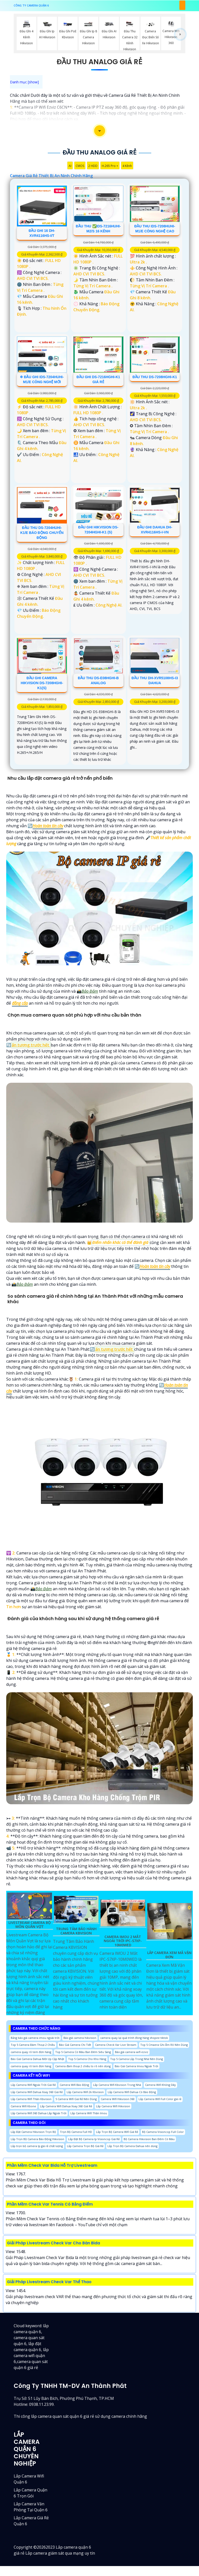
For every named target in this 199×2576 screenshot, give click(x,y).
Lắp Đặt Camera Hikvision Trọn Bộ (33, 2132)
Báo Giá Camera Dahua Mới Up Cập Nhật (37, 2059)
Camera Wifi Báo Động (74, 2085)
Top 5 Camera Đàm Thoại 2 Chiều (33, 2045)
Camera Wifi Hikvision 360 (118, 2099)
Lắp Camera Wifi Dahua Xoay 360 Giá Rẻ (37, 2092)
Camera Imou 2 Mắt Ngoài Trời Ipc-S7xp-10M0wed (123, 1941)
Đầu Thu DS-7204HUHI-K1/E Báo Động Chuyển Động (42, 533)
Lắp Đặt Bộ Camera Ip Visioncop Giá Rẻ (94, 2139)
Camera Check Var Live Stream (115, 2045)
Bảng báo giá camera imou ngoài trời (35, 2038)
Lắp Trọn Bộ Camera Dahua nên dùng (132, 2146)
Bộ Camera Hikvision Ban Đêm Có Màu (149, 2139)
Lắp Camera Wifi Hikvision (113, 2106)
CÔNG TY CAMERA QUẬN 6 (31, 5)
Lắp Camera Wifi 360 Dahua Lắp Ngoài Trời (38, 2113)
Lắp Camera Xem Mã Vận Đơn (169, 1955)
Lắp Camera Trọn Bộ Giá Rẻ (85, 2146)
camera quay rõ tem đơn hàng (31, 2052)
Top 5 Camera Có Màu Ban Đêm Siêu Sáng (83, 2052)
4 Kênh (127, 166)
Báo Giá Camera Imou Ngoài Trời (136, 2066)
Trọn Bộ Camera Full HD (76, 2132)
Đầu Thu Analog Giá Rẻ (99, 62)
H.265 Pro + (110, 166)
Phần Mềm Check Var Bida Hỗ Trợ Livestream (52, 2165)
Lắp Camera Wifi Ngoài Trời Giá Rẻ (33, 2085)
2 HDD (93, 166)
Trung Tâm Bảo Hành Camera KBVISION (76, 1931)
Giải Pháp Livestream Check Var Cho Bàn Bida (53, 2243)
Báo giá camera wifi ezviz (131, 2052)
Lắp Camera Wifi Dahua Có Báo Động (132, 2092)
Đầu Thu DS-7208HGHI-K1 (155, 377)
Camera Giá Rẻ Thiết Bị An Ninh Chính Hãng (51, 175)
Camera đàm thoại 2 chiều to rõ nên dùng (83, 2066)
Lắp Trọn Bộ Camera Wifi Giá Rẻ (117, 2132)
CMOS (80, 166)
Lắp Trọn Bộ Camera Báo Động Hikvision (37, 2139)
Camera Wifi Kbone (23, 2106)
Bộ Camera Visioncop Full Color (163, 2132)
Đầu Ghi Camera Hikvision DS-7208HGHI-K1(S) (42, 683)
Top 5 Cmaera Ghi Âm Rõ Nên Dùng (164, 2045)
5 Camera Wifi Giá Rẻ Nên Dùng (76, 2099)
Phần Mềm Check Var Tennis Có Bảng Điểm (50, 2204)
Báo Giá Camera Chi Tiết (75, 2045)
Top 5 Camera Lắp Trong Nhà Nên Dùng (136, 2059)
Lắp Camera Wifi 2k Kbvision (85, 2092)
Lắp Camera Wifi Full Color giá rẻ (160, 2099)
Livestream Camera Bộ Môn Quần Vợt (29, 1925)
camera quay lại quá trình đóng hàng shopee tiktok (134, 2038)
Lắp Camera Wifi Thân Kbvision (31, 2099)
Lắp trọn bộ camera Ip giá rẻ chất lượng (37, 2146)
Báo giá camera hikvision (79, 2038)
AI (70, 166)
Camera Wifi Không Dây (160, 2085)
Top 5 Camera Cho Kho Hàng (87, 2059)
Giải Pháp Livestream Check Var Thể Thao (49, 2282)
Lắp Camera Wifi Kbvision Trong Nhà (117, 2085)
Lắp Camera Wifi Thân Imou (88, 2113)
